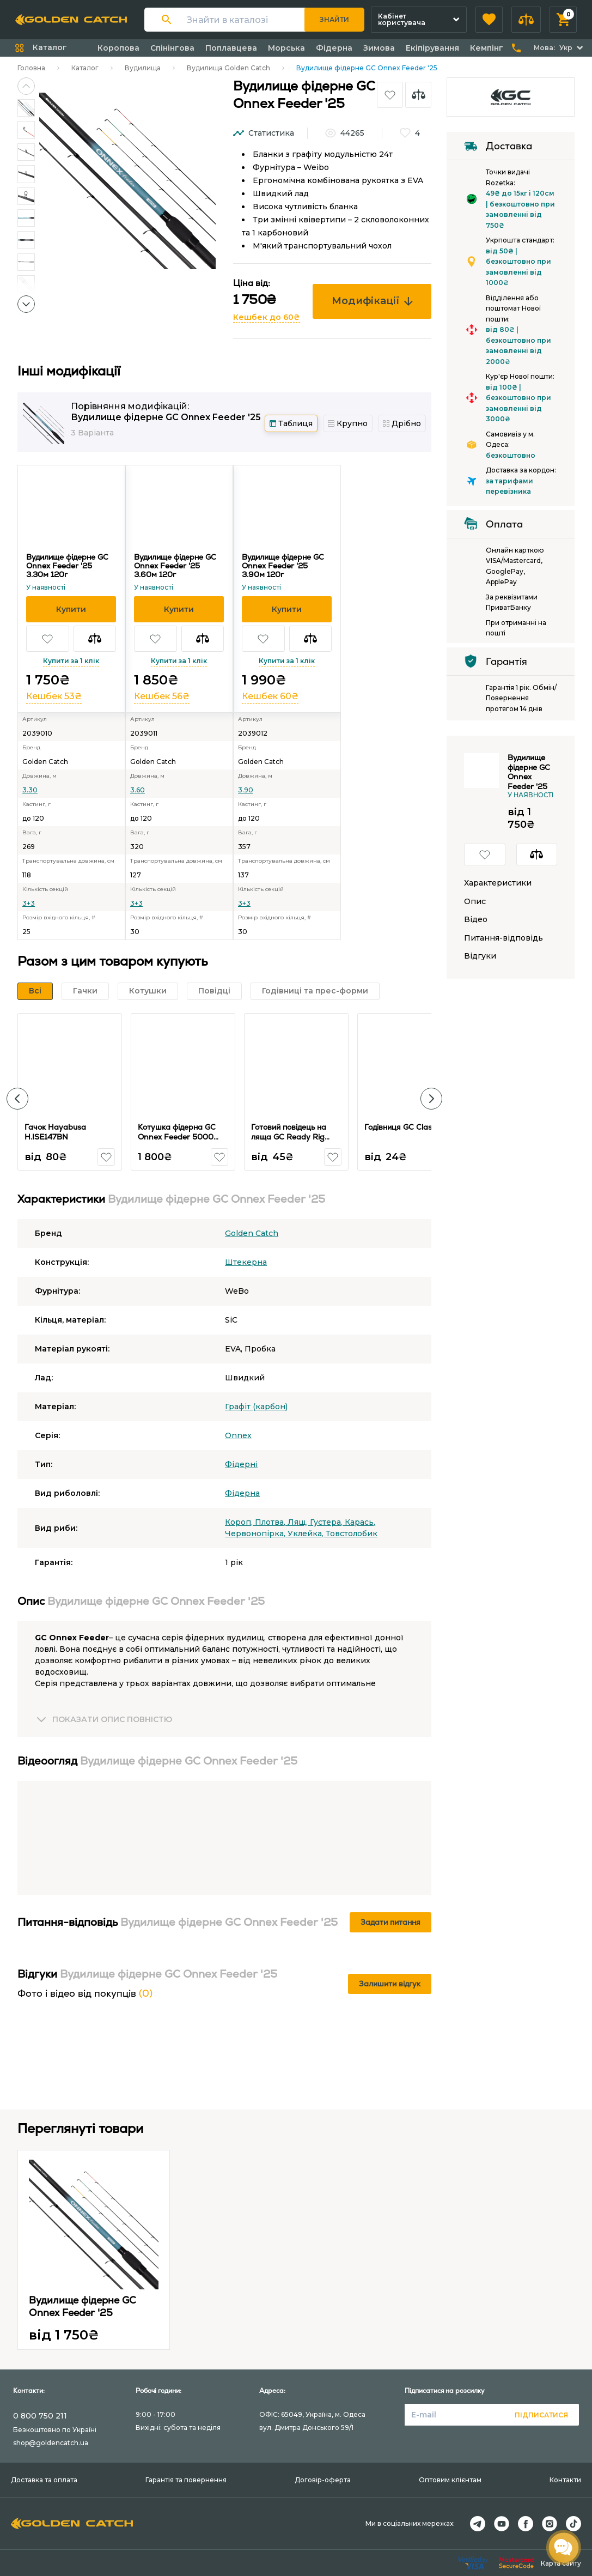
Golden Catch (251, 1233)
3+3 (28, 903)
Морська (286, 48)
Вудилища (143, 68)
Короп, (240, 1522)
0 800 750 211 (40, 2416)
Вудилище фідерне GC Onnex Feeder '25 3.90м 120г (283, 565)
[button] (489, 20)
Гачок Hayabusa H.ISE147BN (55, 1132)
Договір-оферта (323, 2480)
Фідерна (334, 48)
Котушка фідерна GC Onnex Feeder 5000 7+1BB (177, 1136)
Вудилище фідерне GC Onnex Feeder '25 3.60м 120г (175, 565)
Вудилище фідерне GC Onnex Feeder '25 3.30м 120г (67, 565)
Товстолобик (351, 1533)
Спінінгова (172, 48)
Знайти (334, 19)
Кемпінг (486, 48)
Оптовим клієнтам (450, 2480)
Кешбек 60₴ (270, 696)
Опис (475, 901)
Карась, (360, 1522)
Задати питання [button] (390, 1922)
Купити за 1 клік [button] (71, 661)
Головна (31, 68)
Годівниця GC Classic (402, 1127)
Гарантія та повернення (186, 2480)
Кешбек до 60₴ (266, 317)
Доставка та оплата (44, 2480)
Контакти (565, 2480)
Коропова (118, 48)
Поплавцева (231, 48)
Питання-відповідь (503, 938)
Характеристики (498, 883)
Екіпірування (432, 48)
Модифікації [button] (372, 301)
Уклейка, (307, 1533)
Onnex (238, 1435)
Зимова (379, 48)
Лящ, (299, 1522)
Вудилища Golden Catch (228, 68)
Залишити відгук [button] (389, 1984)
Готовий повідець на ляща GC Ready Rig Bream (288, 1136)
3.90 (245, 790)
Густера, (327, 1522)
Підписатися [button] (541, 2415)
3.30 (30, 790)
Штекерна (246, 1262)
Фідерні (241, 1464)
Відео (475, 919)
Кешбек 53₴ (54, 696)
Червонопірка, (256, 1533)
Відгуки (480, 956)
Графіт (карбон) (256, 1406)
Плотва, (271, 1522)
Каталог (85, 68)
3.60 (137, 790)
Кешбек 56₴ (162, 696)
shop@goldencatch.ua (50, 2443)
